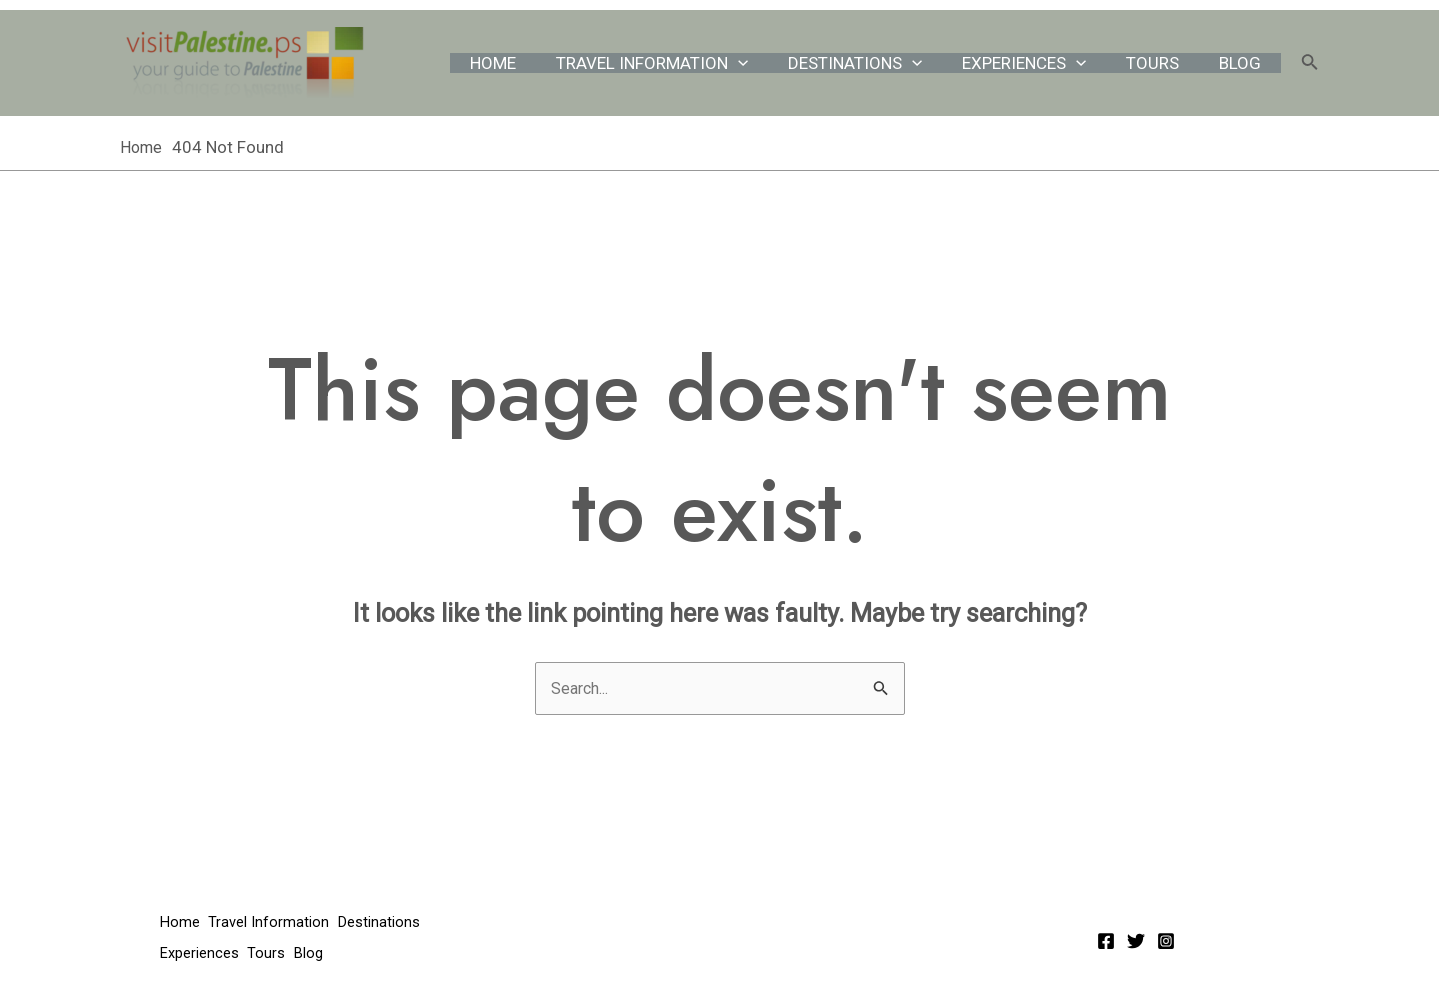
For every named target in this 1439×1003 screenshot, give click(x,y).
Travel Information (679, 63)
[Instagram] (1166, 940)
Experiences (1039, 63)
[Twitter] (1136, 940)
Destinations (876, 63)
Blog (1243, 63)
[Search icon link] (1310, 63)
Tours (1161, 63)
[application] (765, 63)
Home (526, 63)
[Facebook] (1106, 940)
